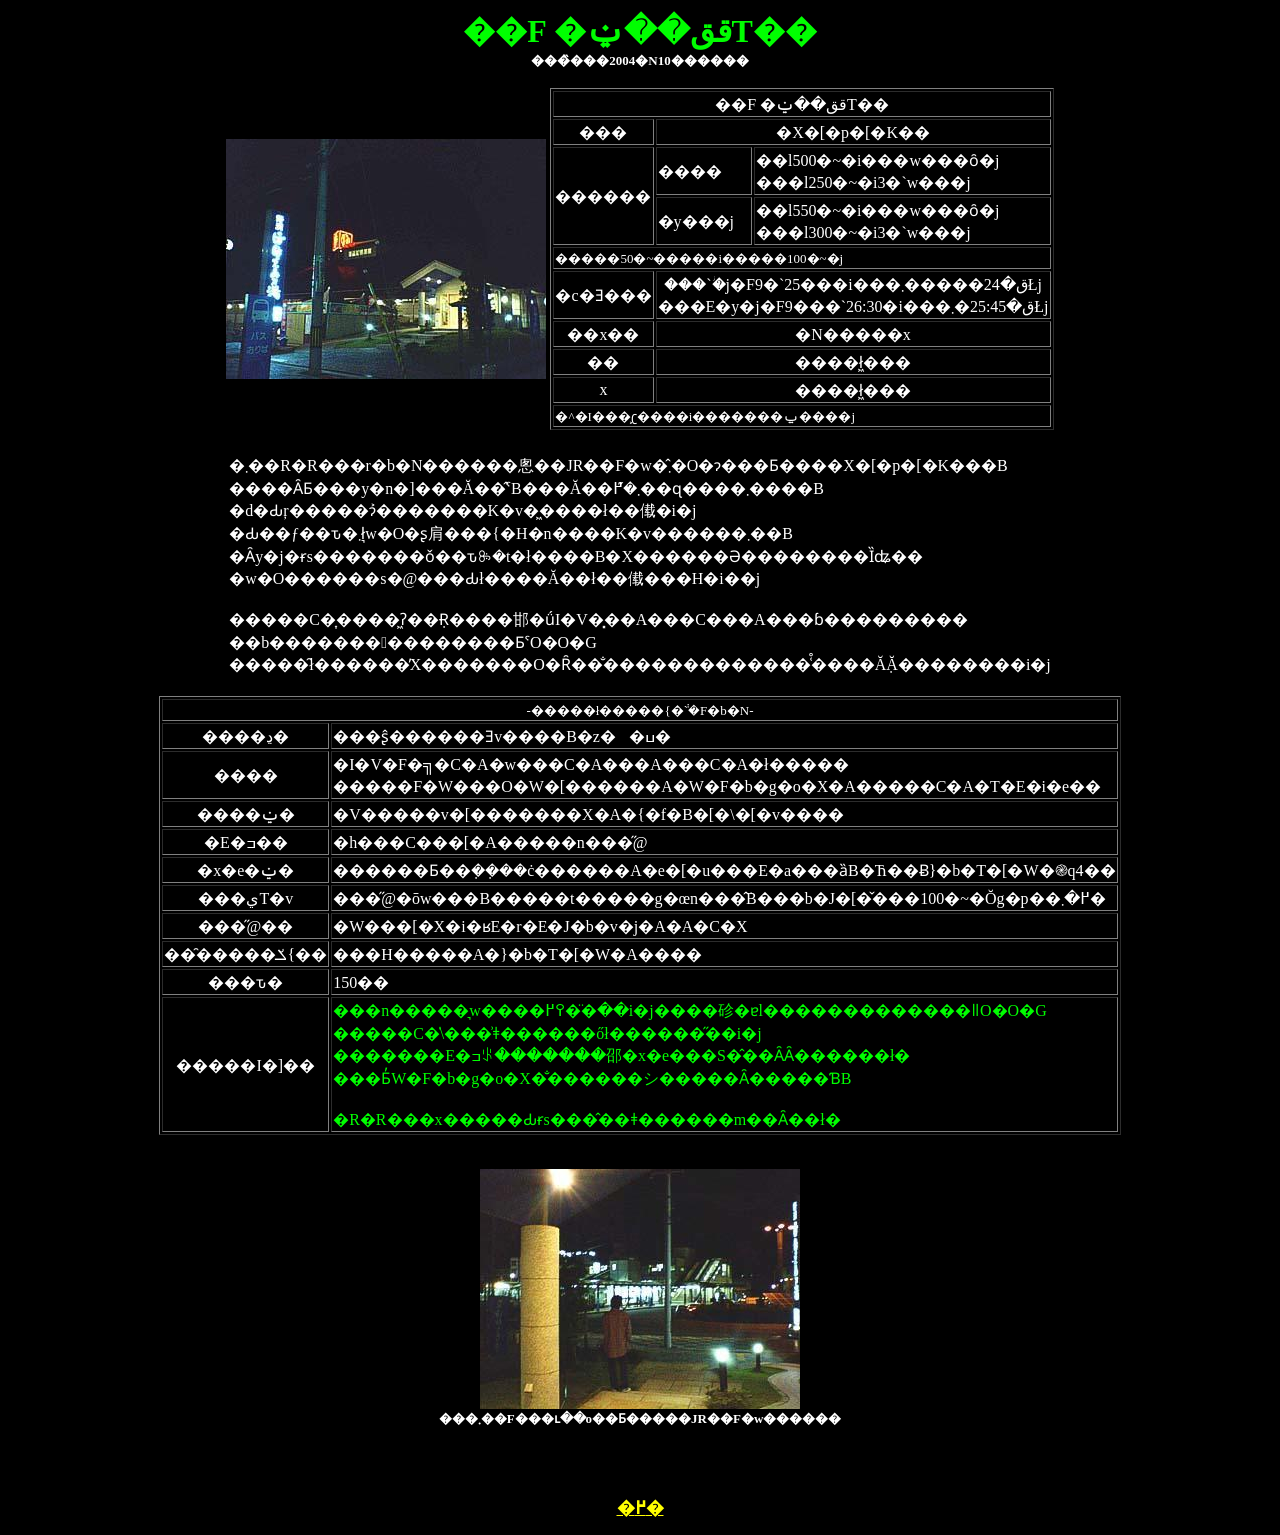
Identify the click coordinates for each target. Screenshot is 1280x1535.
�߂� (640, 1508)
